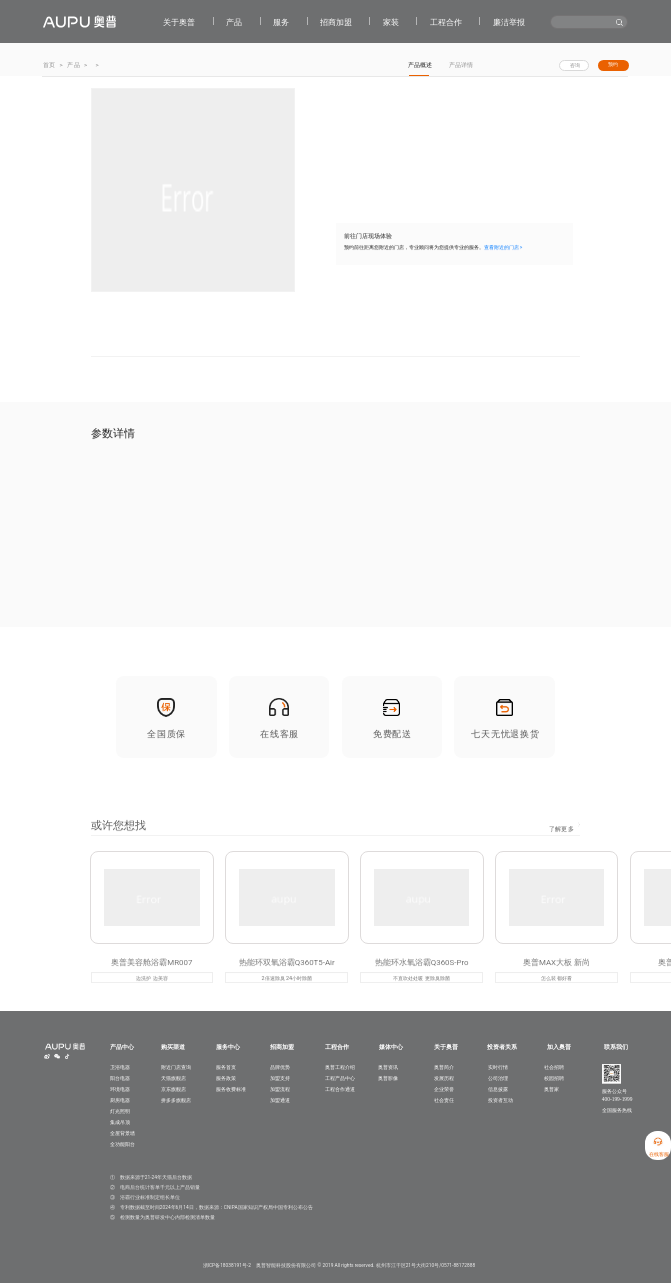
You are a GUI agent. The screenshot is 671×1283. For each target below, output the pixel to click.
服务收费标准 (231, 1089)
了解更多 (561, 834)
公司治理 (498, 1078)
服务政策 (226, 1078)
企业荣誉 (444, 1089)
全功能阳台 (122, 1144)
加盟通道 (280, 1100)
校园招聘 (554, 1078)
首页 (49, 64)
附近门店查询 (176, 1067)
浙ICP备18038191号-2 (227, 1265)
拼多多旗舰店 (176, 1100)
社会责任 (444, 1100)
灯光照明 (120, 1111)
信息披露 (498, 1089)
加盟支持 (280, 1078)
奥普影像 (388, 1078)
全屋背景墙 (122, 1133)
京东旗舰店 (173, 1089)
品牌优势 (280, 1067)
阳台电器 (120, 1078)
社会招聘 (554, 1067)
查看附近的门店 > (503, 248)
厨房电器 (120, 1100)
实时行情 (498, 1067)
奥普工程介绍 (340, 1067)
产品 (73, 64)
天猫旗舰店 (173, 1078)
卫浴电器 (120, 1067)
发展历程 (444, 1078)
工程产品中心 (340, 1078)
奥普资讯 (388, 1067)
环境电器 (120, 1089)
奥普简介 (444, 1067)
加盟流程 (280, 1089)
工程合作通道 (340, 1089)
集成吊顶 (120, 1122)
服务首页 (226, 1067)
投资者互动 (500, 1100)
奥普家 (551, 1089)
